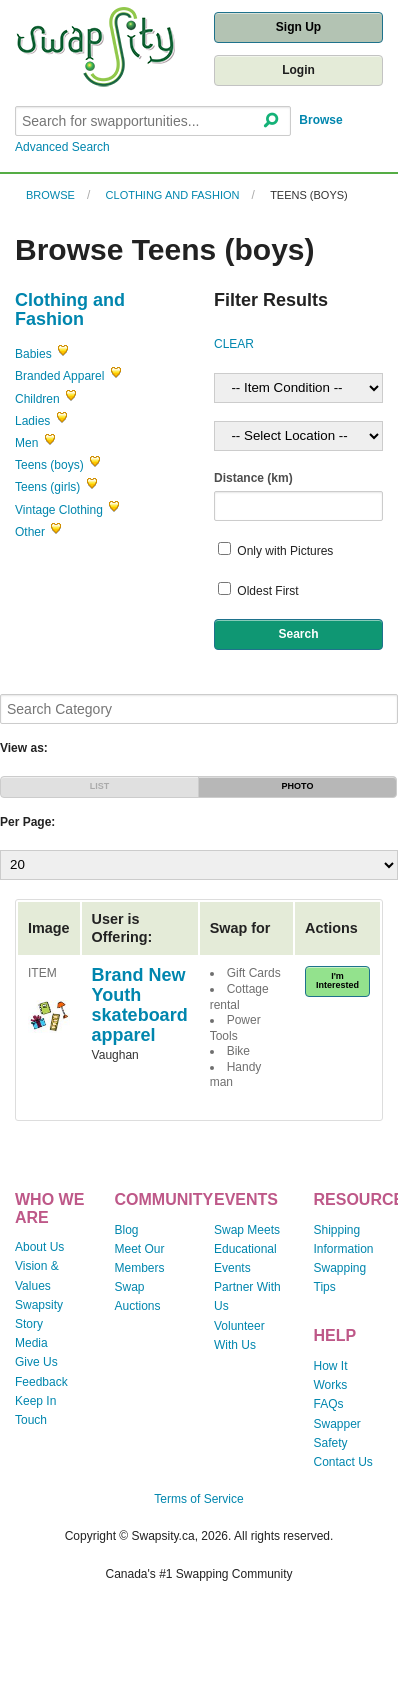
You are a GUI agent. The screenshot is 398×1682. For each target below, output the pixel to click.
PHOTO (298, 786)
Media (31, 1343)
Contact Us (343, 1462)
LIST (100, 786)
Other (30, 532)
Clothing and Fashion (173, 195)
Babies (33, 354)
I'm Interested (337, 980)
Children (37, 399)
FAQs (329, 1404)
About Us (39, 1247)
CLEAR (234, 344)
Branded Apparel (59, 376)
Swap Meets (247, 1230)
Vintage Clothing (59, 510)
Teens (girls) (47, 487)
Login (298, 70)
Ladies (32, 421)
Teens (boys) (309, 195)
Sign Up (298, 27)
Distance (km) (253, 478)
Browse (320, 120)
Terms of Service (198, 1499)
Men (26, 443)
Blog (127, 1230)
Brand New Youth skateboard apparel (140, 1004)
